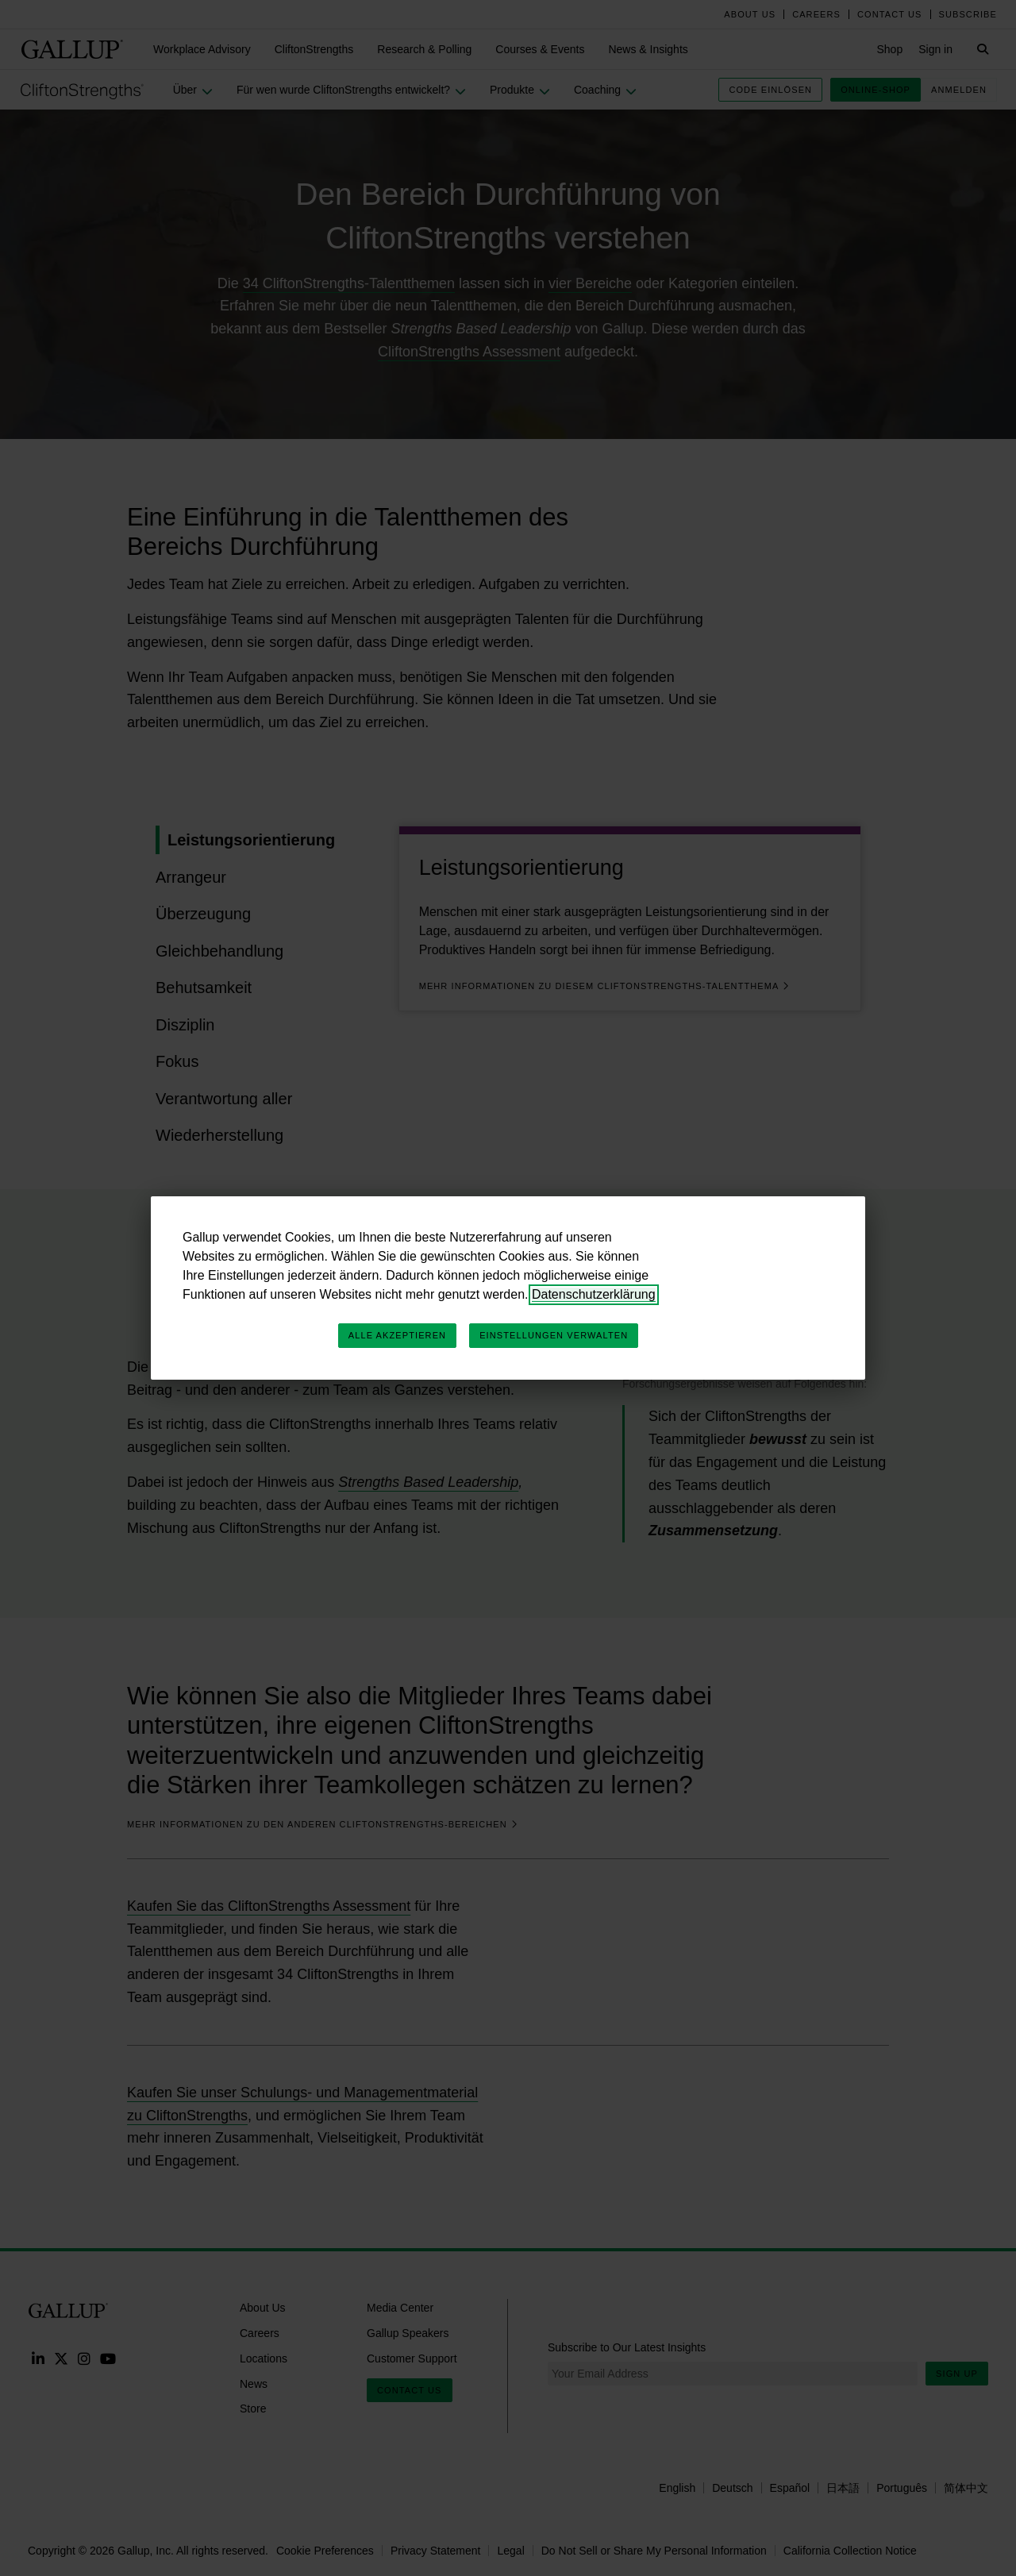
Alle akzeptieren (397, 1335)
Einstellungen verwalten (553, 1335)
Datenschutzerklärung (594, 1294)
